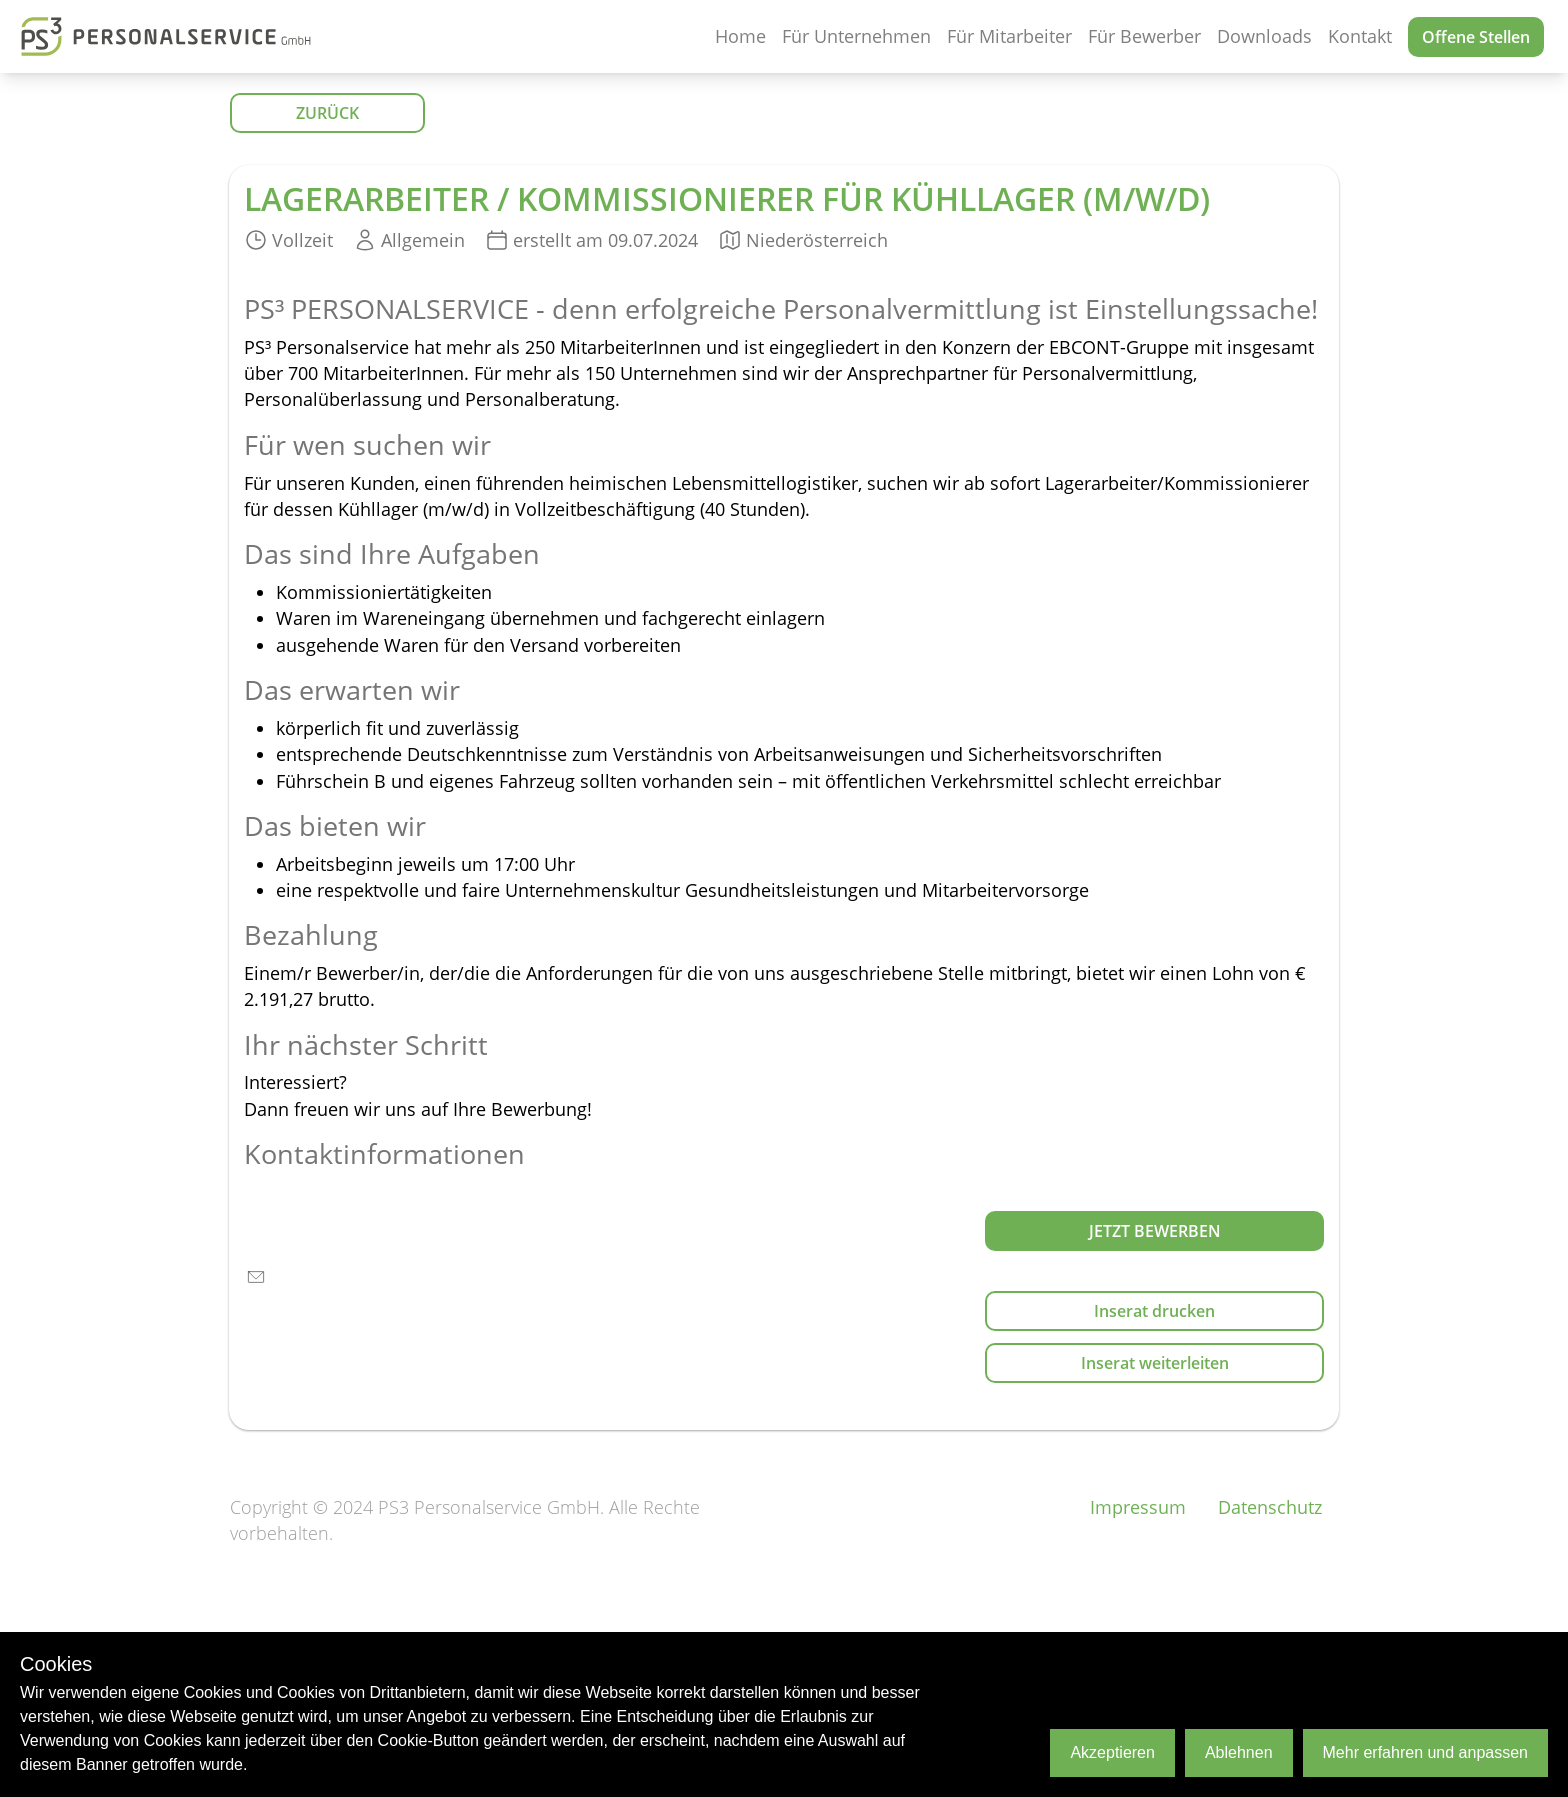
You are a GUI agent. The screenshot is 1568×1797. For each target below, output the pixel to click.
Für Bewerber (1144, 36)
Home (740, 36)
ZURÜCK (327, 113)
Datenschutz (1270, 1507)
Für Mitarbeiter (1009, 36)
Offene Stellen (1476, 37)
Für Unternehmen (856, 36)
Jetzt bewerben (1155, 1231)
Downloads (1264, 36)
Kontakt (1360, 36)
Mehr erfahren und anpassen (1425, 1752)
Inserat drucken (1154, 1311)
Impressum (1138, 1507)
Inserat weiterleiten (1155, 1363)
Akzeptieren (1112, 1752)
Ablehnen (1239, 1752)
